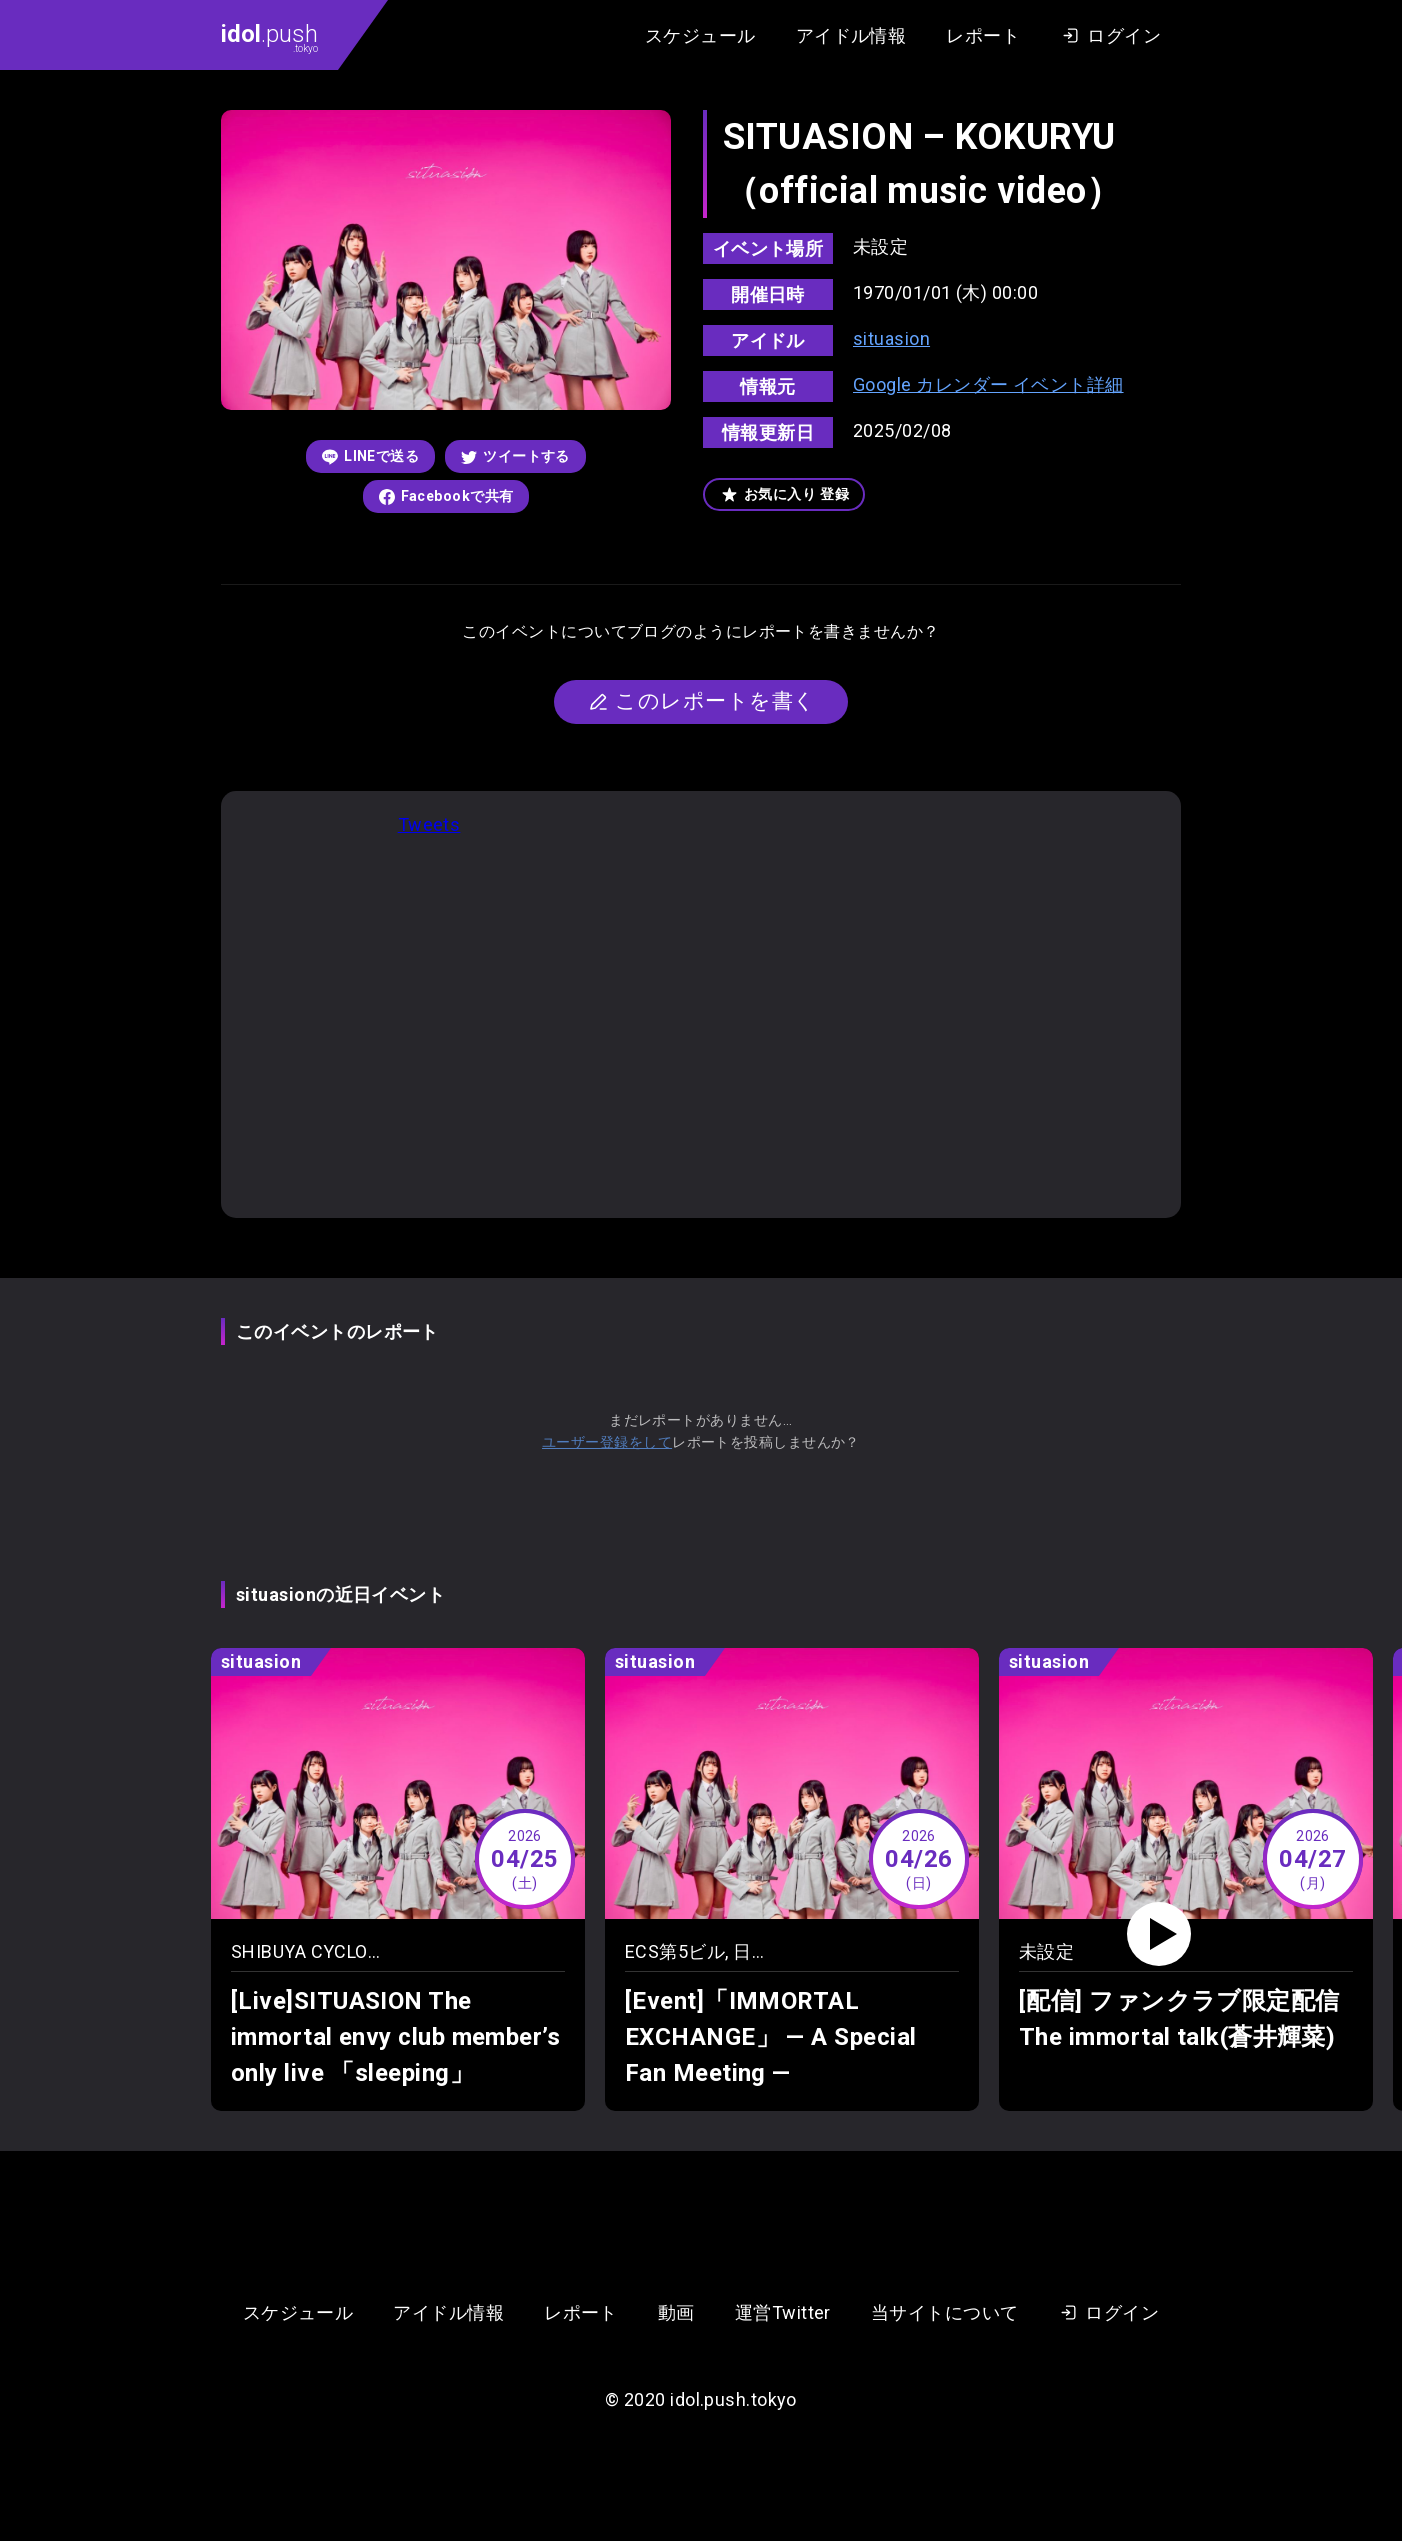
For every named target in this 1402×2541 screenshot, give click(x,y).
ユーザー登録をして (607, 1442)
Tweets (429, 824)
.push (269, 37)
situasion (891, 338)
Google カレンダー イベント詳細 (988, 384)
